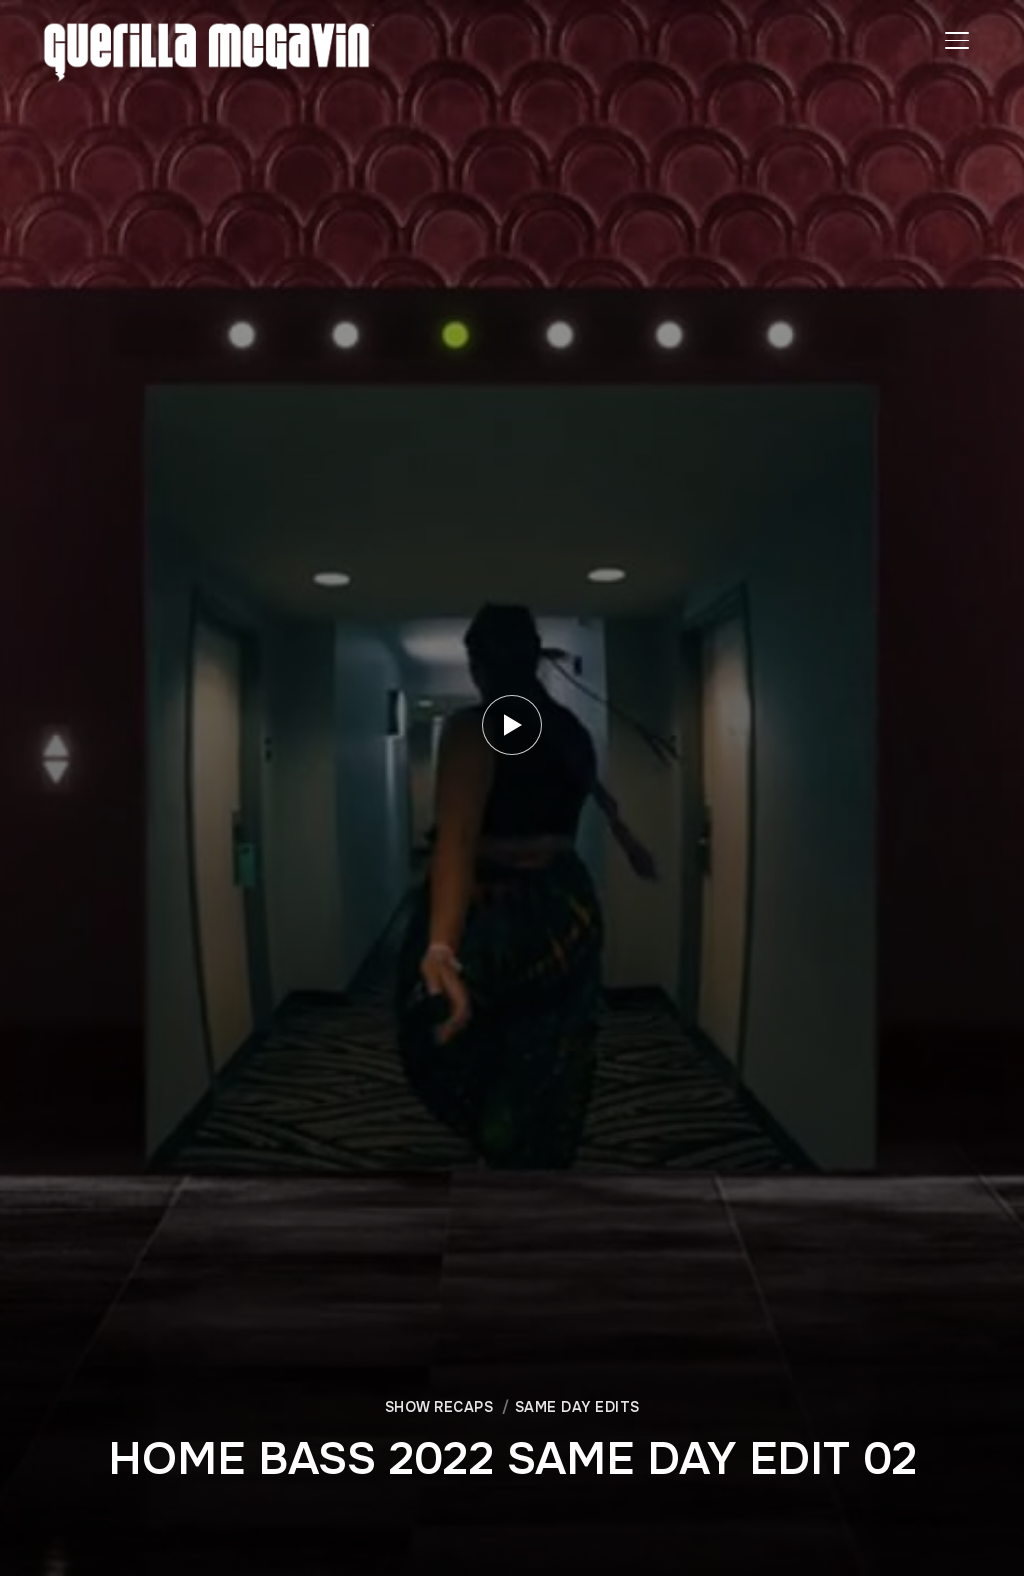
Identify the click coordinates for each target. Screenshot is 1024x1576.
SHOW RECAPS (439, 1407)
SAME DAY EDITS (577, 1407)
